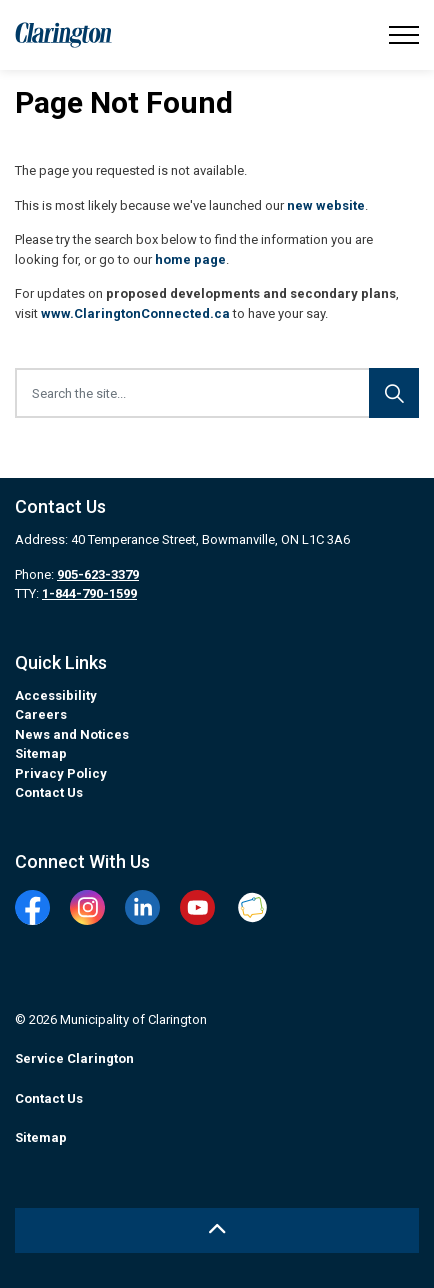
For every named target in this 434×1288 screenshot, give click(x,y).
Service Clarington (74, 1058)
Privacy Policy (61, 773)
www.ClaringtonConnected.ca (135, 313)
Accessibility (56, 695)
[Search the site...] (217, 393)
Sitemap (41, 753)
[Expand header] (404, 35)
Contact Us (49, 792)
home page (190, 259)
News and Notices (72, 734)
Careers (41, 714)
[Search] (394, 393)
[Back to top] (217, 1230)
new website (326, 205)
